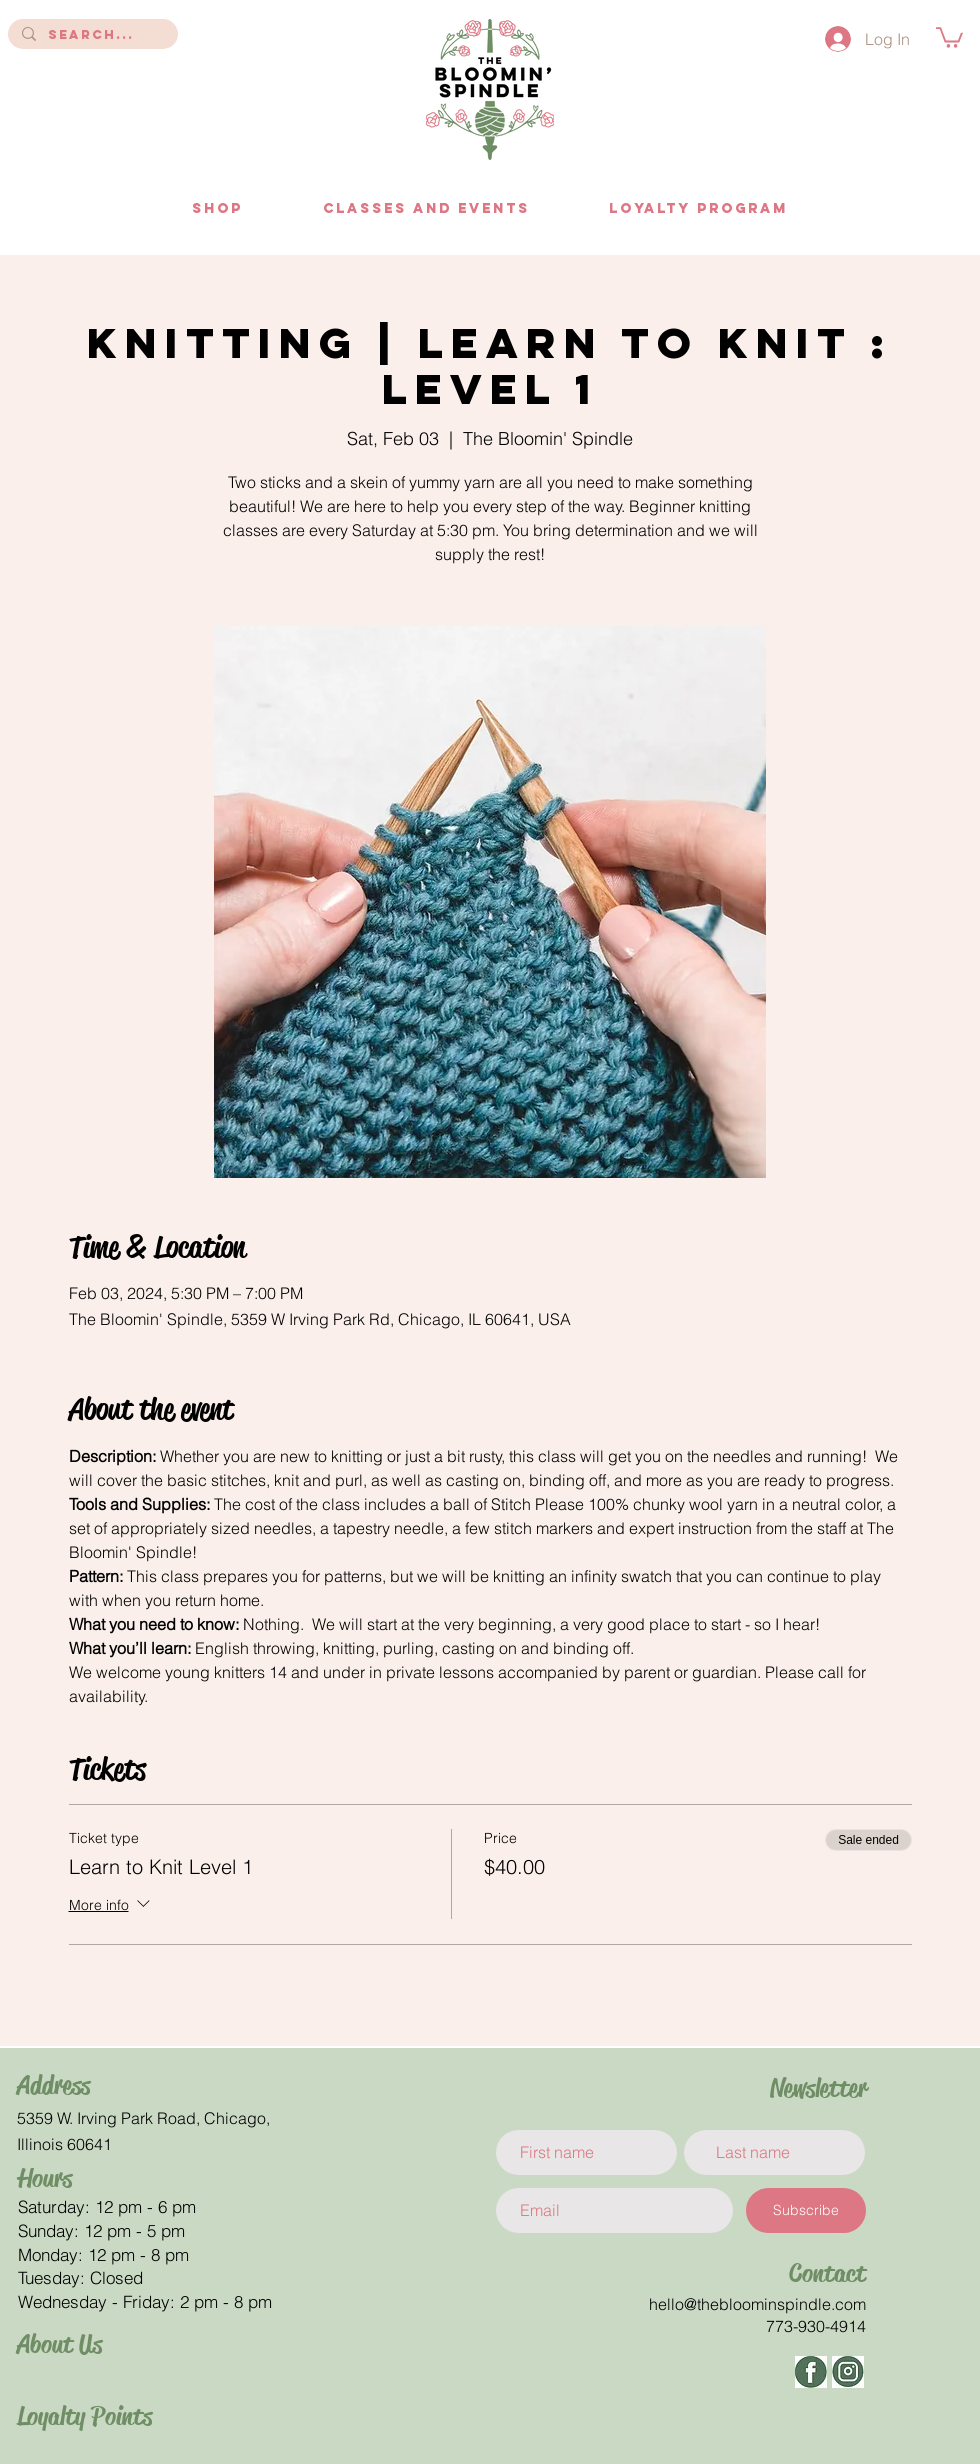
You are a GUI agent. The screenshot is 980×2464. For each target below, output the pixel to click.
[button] (949, 36)
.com (848, 2304)
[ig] (848, 2372)
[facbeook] (811, 2372)
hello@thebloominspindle (740, 2304)
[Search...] (92, 34)
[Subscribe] (806, 2210)
